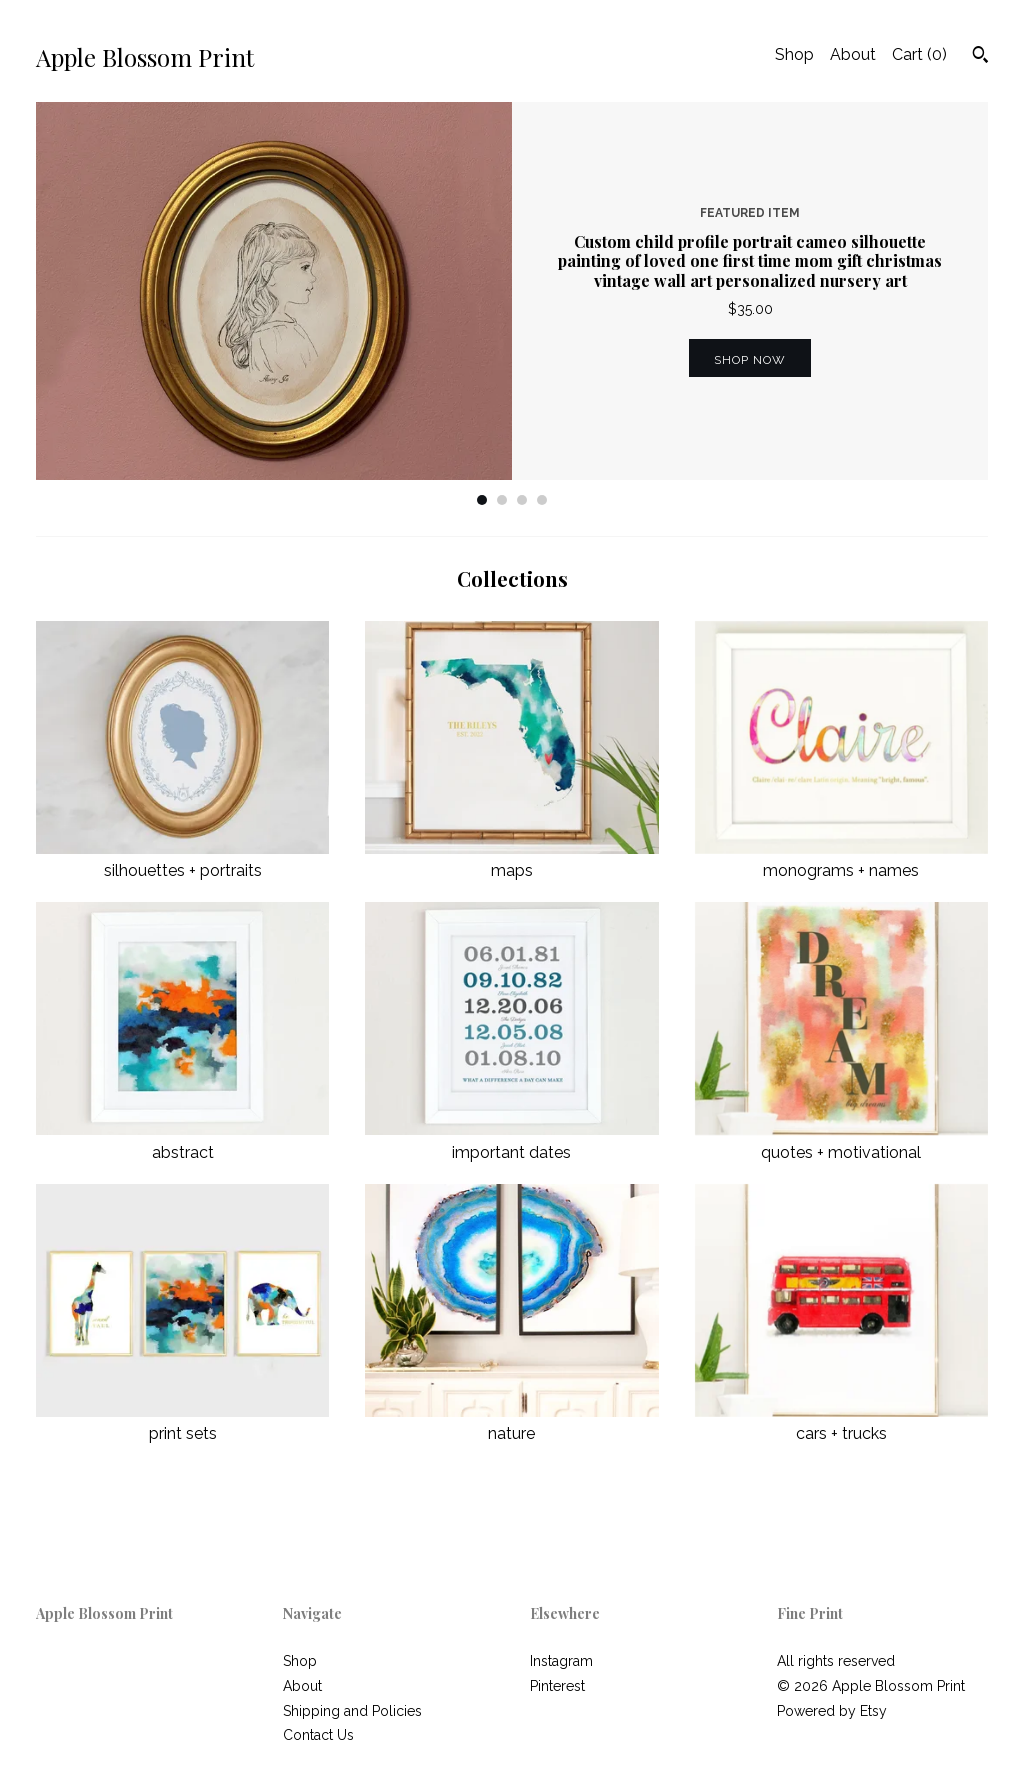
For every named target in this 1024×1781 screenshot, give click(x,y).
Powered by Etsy (832, 1711)
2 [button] (502, 500)
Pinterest (557, 1686)
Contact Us (318, 1735)
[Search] (980, 57)
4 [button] (542, 500)
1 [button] (482, 500)
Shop (794, 54)
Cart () (919, 54)
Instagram (561, 1661)
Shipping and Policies (352, 1711)
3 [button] (522, 500)
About (853, 54)
